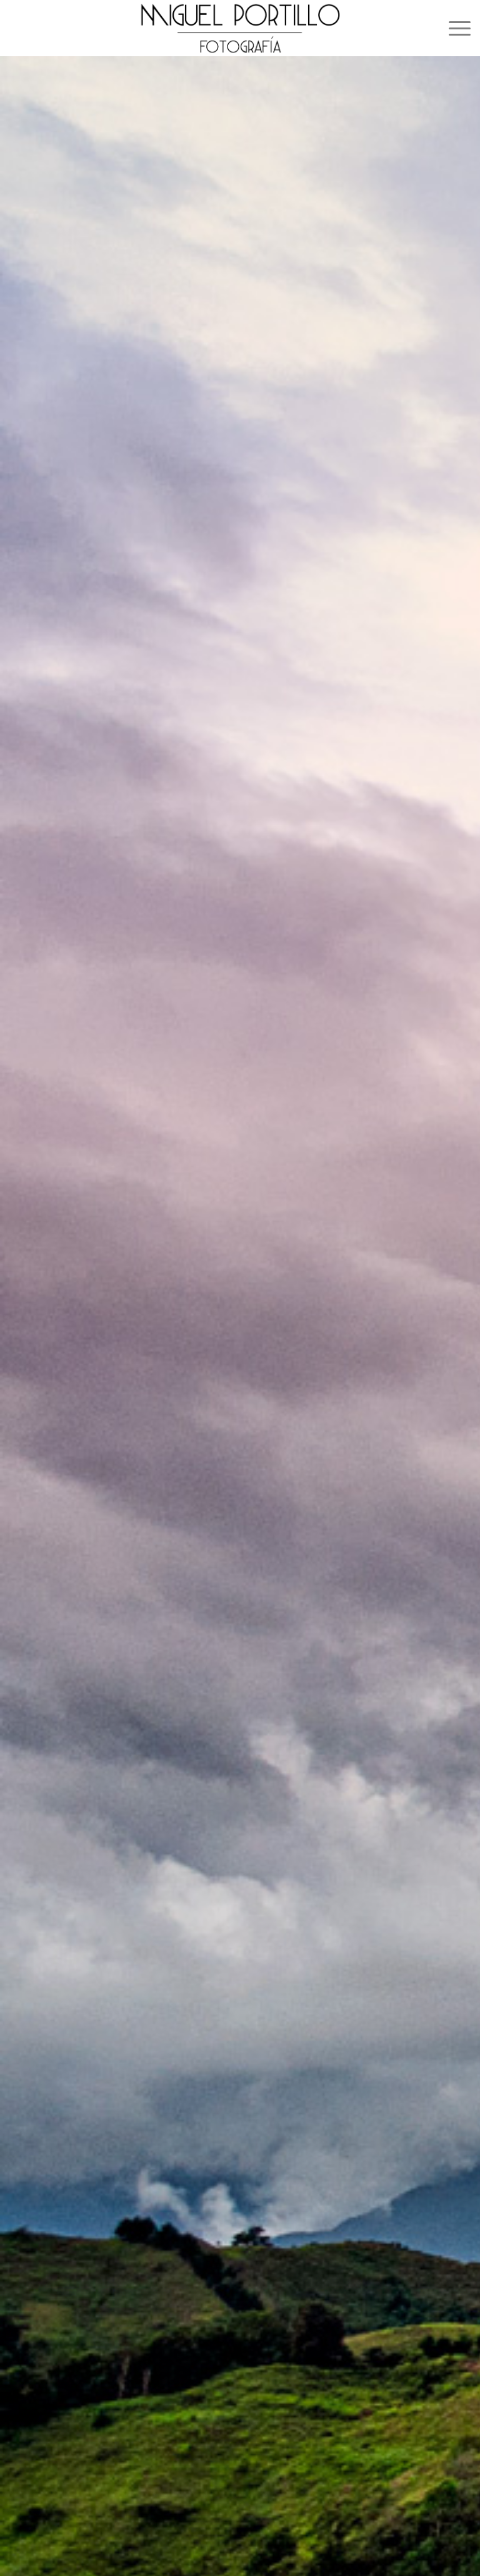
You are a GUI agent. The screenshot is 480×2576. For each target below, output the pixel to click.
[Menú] (453, 28)
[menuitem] (453, 28)
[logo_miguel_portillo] (240, 28)
